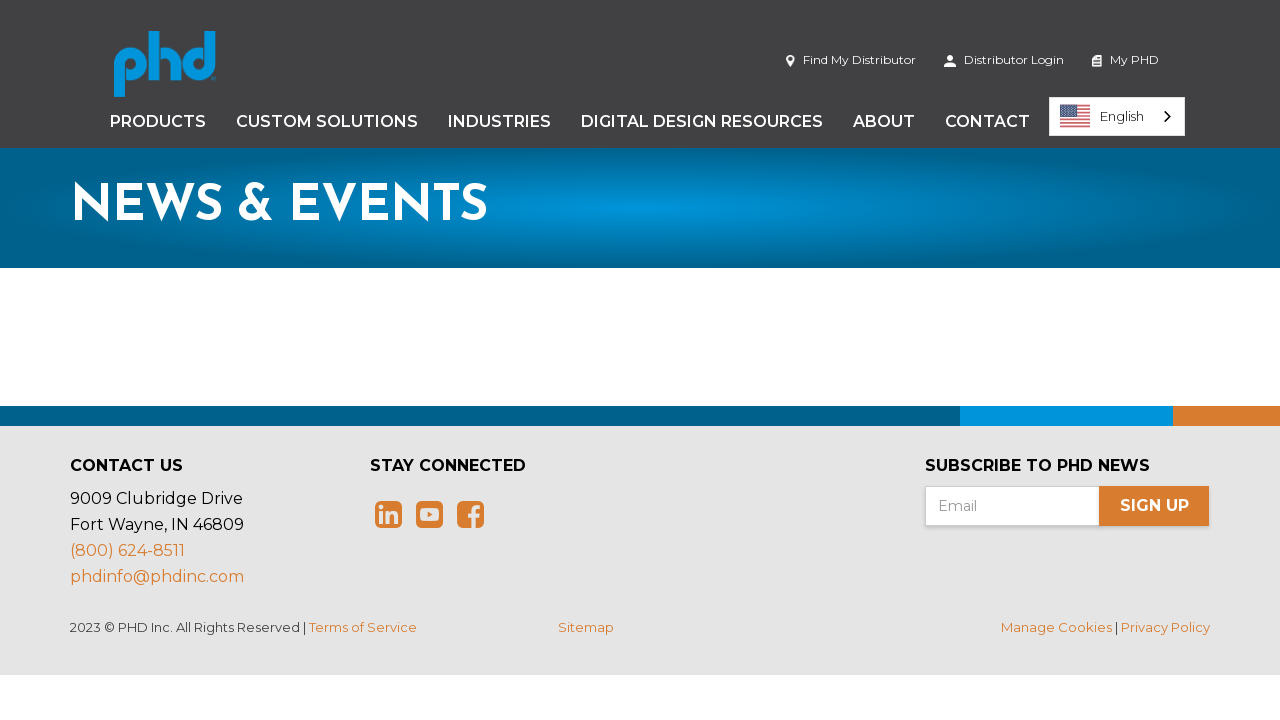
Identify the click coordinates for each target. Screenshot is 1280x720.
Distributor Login (1004, 59)
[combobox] (1117, 116)
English (1102, 116)
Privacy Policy (1165, 627)
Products (158, 121)
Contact (987, 121)
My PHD (1125, 59)
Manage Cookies (1056, 627)
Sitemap (586, 627)
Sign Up (1154, 505)
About (884, 121)
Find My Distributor (850, 59)
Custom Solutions (327, 121)
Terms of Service (363, 627)
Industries (499, 121)
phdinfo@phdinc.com (157, 576)
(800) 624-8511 (127, 550)
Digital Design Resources (702, 121)
